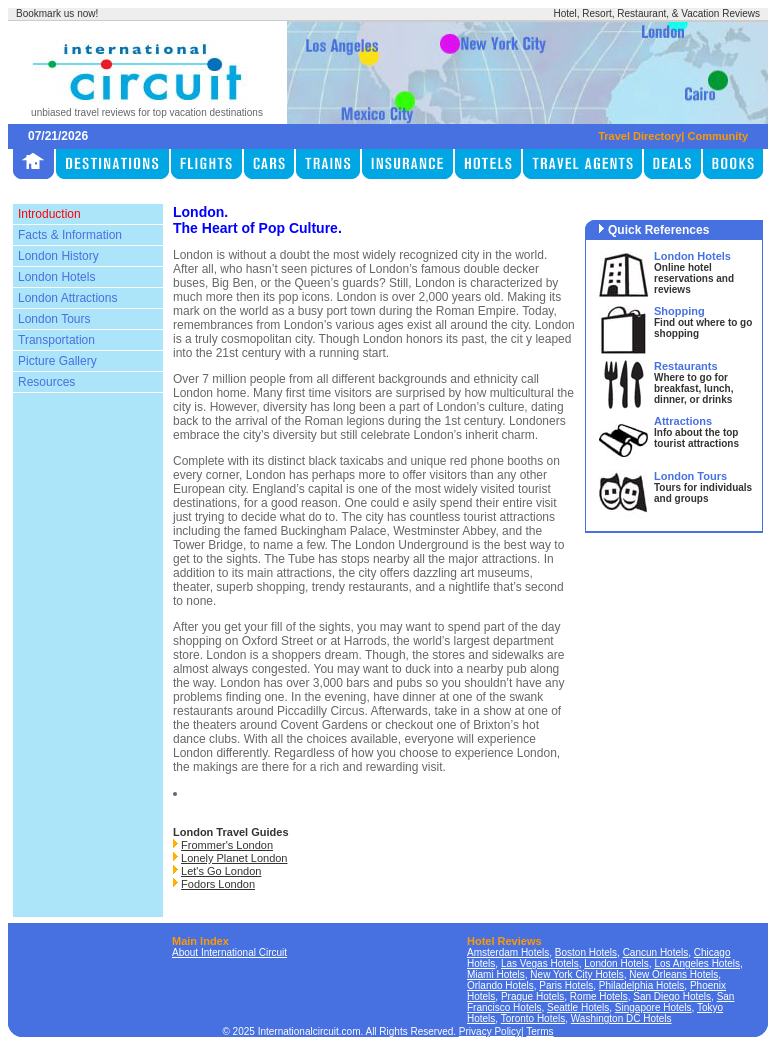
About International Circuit (229, 952)
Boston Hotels (586, 952)
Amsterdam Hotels (508, 952)
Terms (539, 1031)
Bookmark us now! (57, 13)
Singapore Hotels (653, 1007)
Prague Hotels (532, 996)
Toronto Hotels (533, 1018)
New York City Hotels (576, 974)
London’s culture (480, 407)
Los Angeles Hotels (697, 963)
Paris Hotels (566, 985)
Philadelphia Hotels (642, 985)
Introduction (49, 214)
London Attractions (67, 298)
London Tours (54, 319)
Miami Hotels (496, 974)
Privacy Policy (490, 1031)
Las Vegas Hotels (540, 963)
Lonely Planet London (234, 858)
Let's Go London (221, 871)
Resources (46, 382)
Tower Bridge (208, 545)
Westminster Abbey (444, 531)
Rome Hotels (599, 996)
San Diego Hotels (672, 996)
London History (58, 256)
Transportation (56, 340)
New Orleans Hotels (673, 974)
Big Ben (233, 283)
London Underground (411, 545)
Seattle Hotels (578, 1007)
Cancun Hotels (656, 952)
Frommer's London (227, 845)
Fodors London (218, 884)
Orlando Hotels (500, 985)
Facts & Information (70, 235)
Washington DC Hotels (621, 1018)
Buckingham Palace (333, 531)
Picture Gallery (57, 361)
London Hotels (56, 277)
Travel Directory (639, 136)
